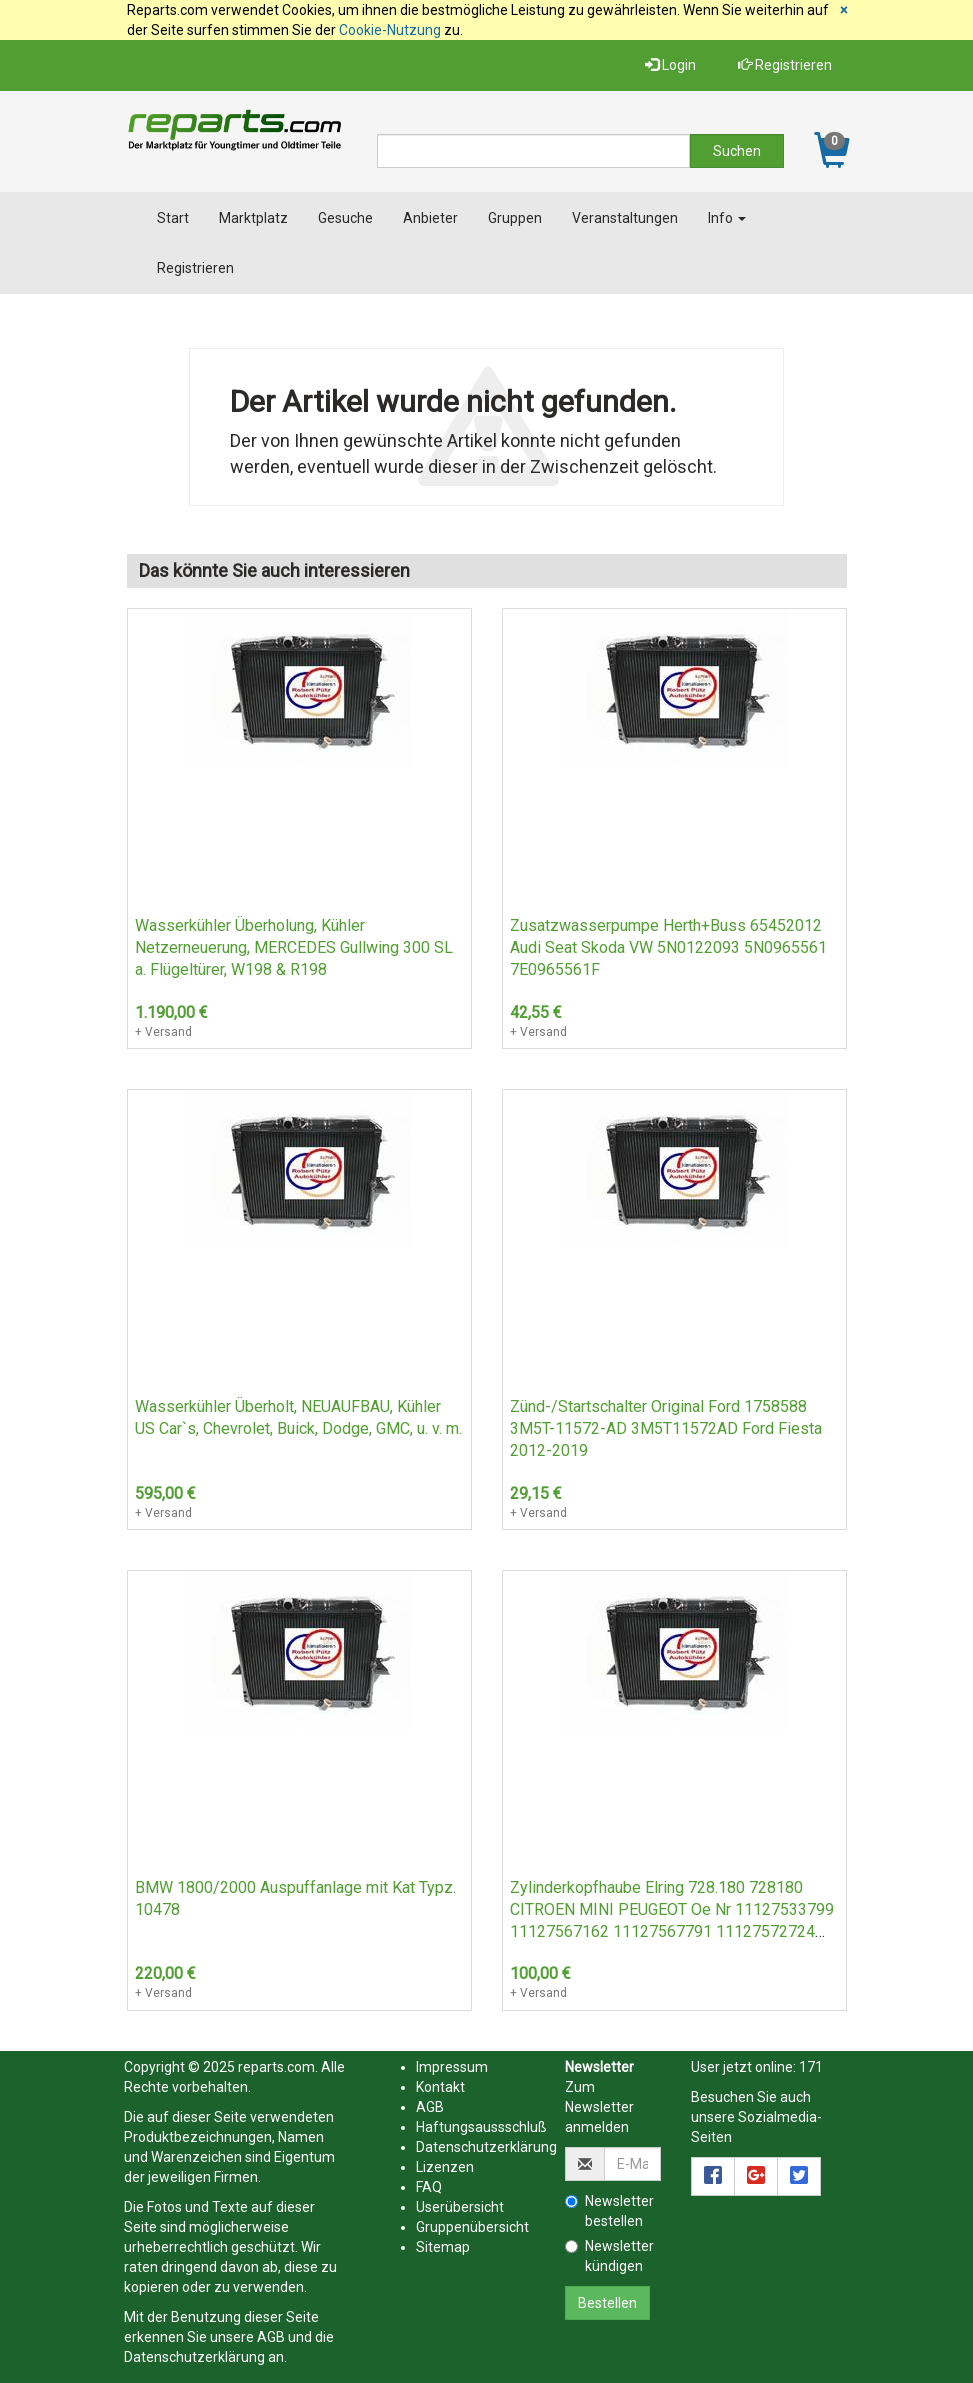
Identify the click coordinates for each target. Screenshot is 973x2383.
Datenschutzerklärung (194, 2357)
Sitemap (443, 2247)
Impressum (452, 2067)
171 (811, 2067)
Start (173, 218)
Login (670, 65)
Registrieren (785, 65)
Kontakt (440, 2087)
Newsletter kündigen (609, 2256)
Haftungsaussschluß (481, 2127)
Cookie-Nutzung (390, 30)
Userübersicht (460, 2207)
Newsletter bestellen (609, 2211)
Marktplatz (253, 218)
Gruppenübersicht (472, 2227)
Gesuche (345, 218)
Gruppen (515, 218)
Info (727, 218)
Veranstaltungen (625, 218)
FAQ (429, 2187)
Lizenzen (445, 2167)
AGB (271, 2337)
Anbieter (430, 218)
